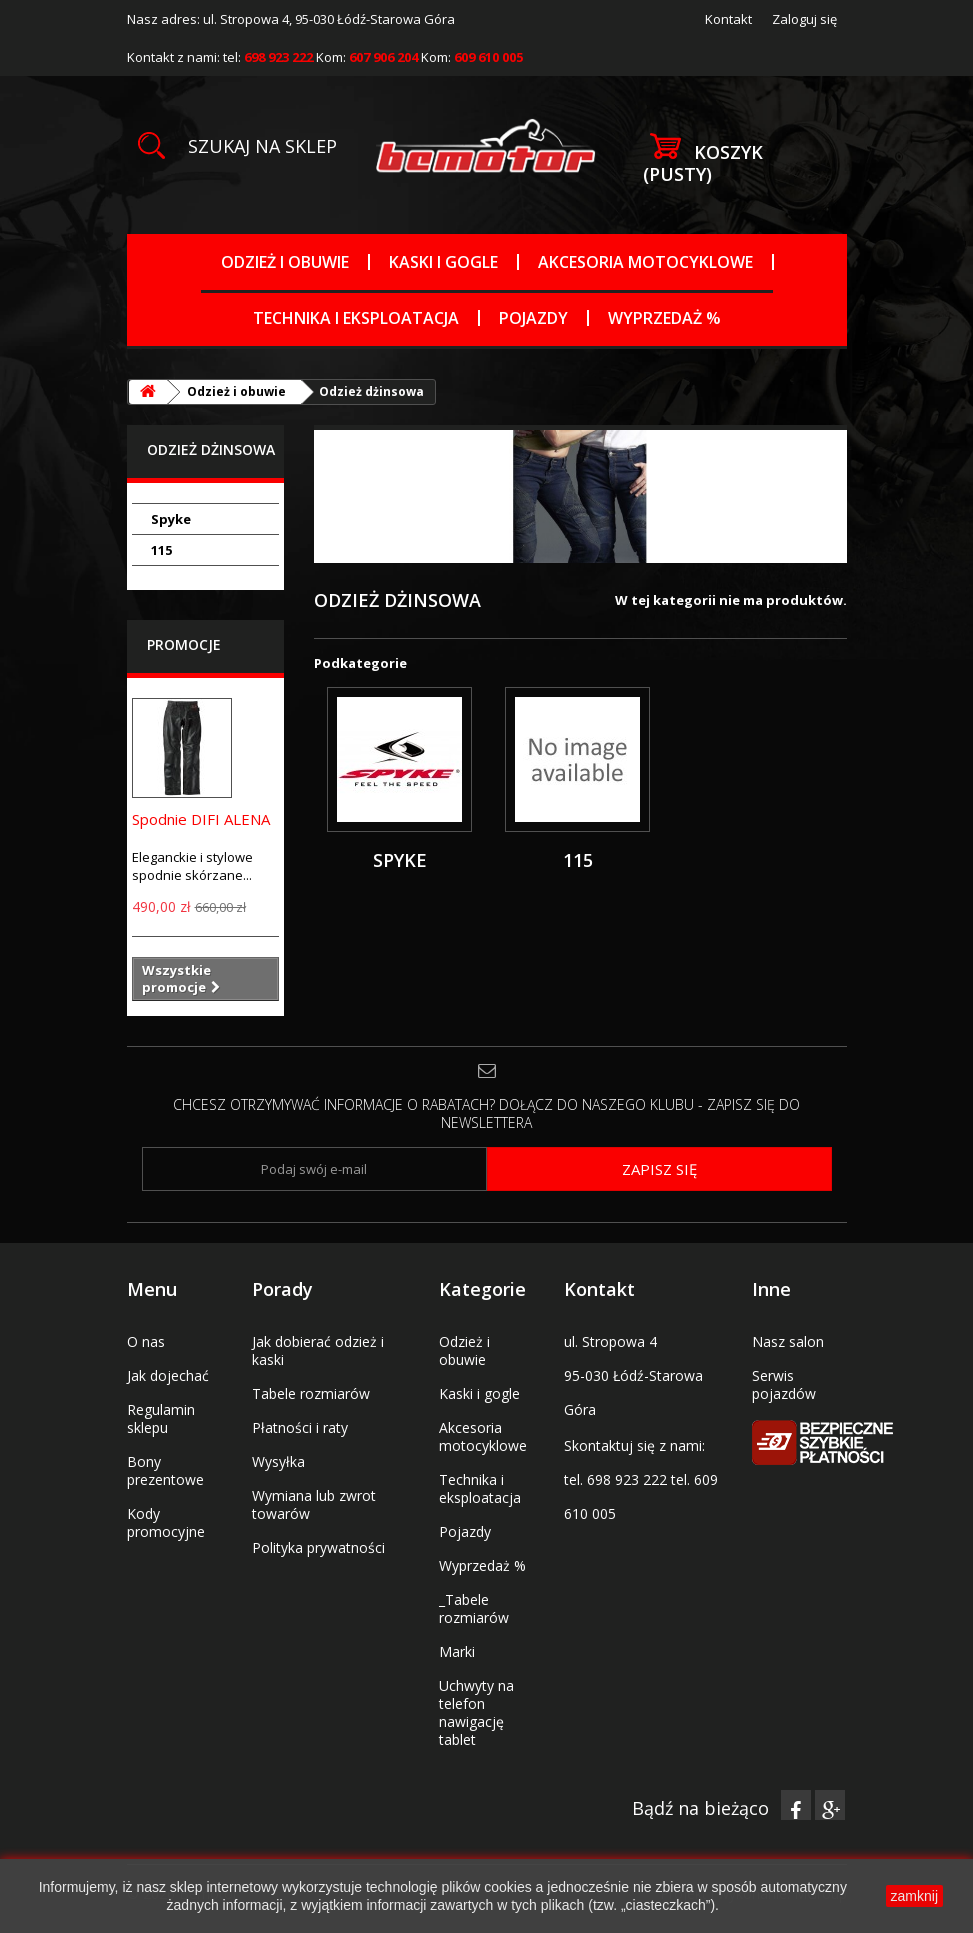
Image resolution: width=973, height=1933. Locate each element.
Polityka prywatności (318, 1547)
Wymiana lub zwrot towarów (314, 1504)
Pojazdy (533, 318)
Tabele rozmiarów (311, 1393)
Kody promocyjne (166, 1522)
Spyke (171, 519)
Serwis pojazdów (784, 1384)
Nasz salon (788, 1341)
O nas (146, 1341)
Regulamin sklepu (161, 1418)
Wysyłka (278, 1461)
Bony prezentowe (165, 1470)
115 (161, 550)
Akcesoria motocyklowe (645, 262)
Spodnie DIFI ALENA (201, 819)
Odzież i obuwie (285, 262)
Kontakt (728, 19)
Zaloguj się (804, 19)
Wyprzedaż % (664, 318)
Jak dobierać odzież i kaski (318, 1350)
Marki (457, 1651)
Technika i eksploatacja (356, 318)
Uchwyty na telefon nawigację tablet (476, 1712)
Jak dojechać (168, 1375)
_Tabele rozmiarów (474, 1608)
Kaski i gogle (443, 262)
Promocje (184, 644)
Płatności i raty (300, 1427)
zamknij (914, 1896)
